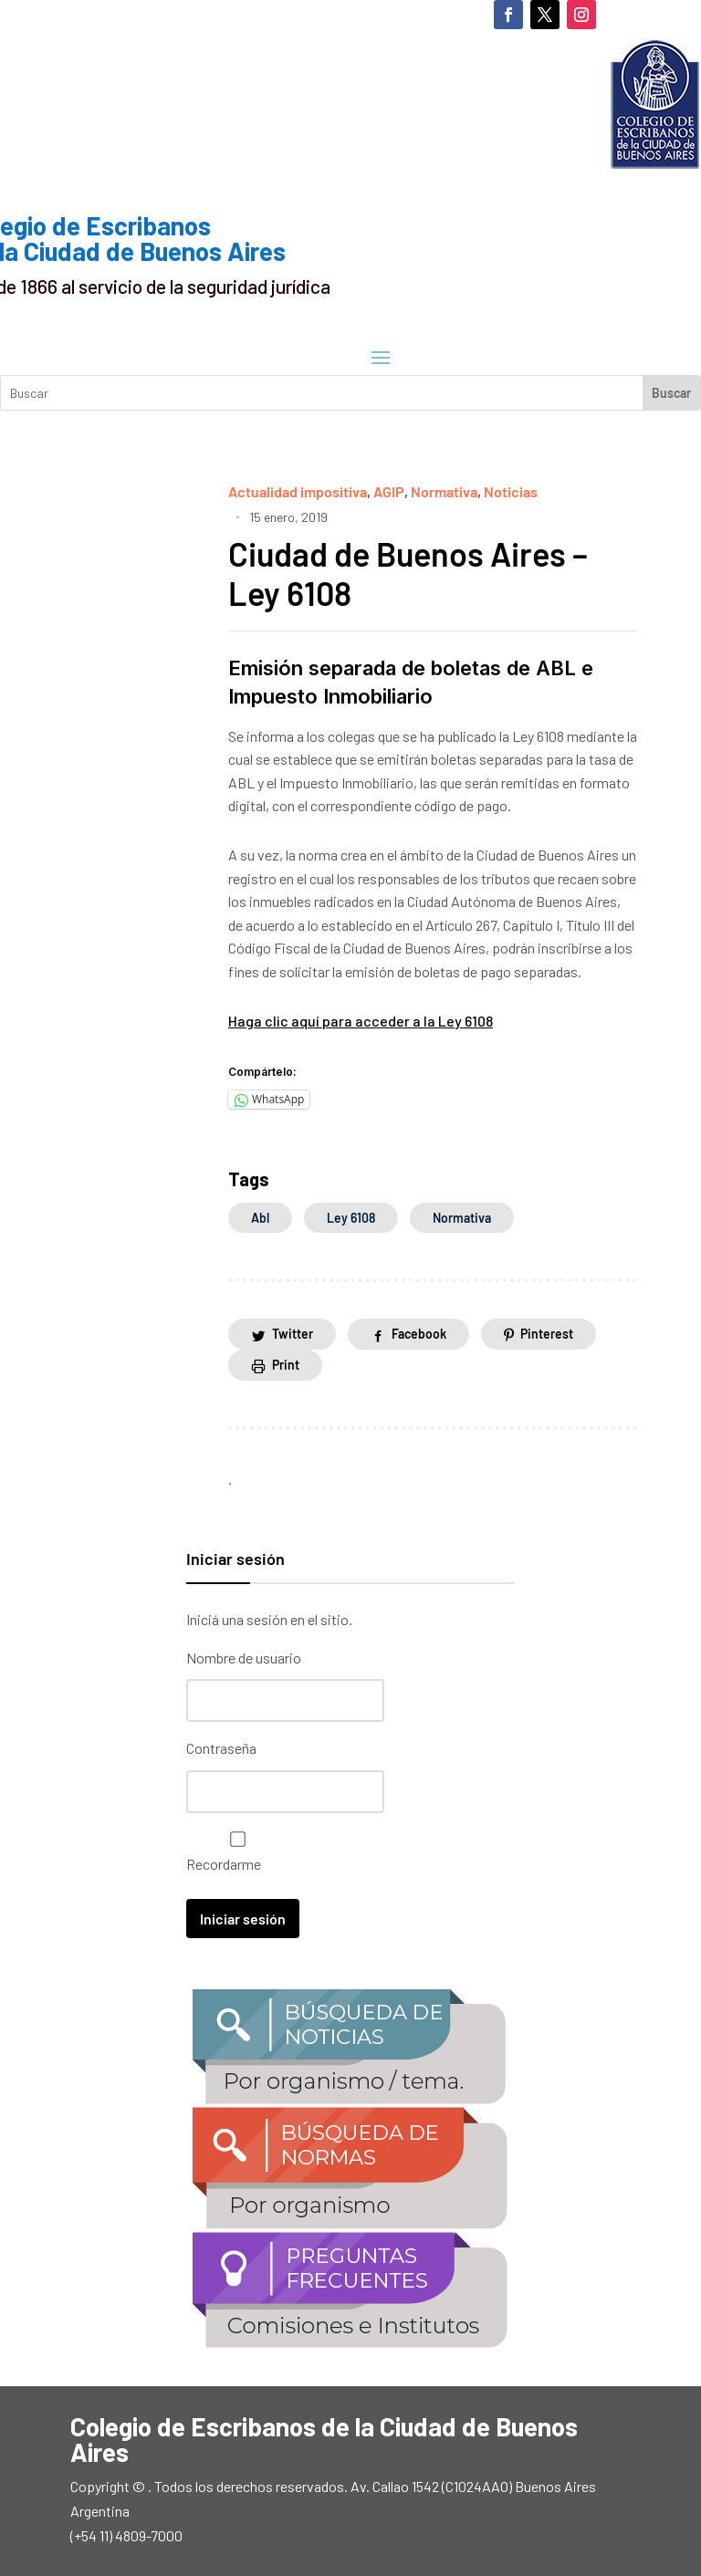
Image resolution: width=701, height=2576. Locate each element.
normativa (462, 1217)
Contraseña (221, 1748)
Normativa (444, 491)
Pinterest (546, 1333)
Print (285, 1364)
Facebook (419, 1333)
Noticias (511, 491)
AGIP (388, 491)
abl (260, 1217)
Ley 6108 (351, 1217)
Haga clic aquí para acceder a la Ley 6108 (360, 1020)
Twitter (292, 1333)
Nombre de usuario (243, 1657)
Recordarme (233, 1851)
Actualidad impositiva (297, 491)
